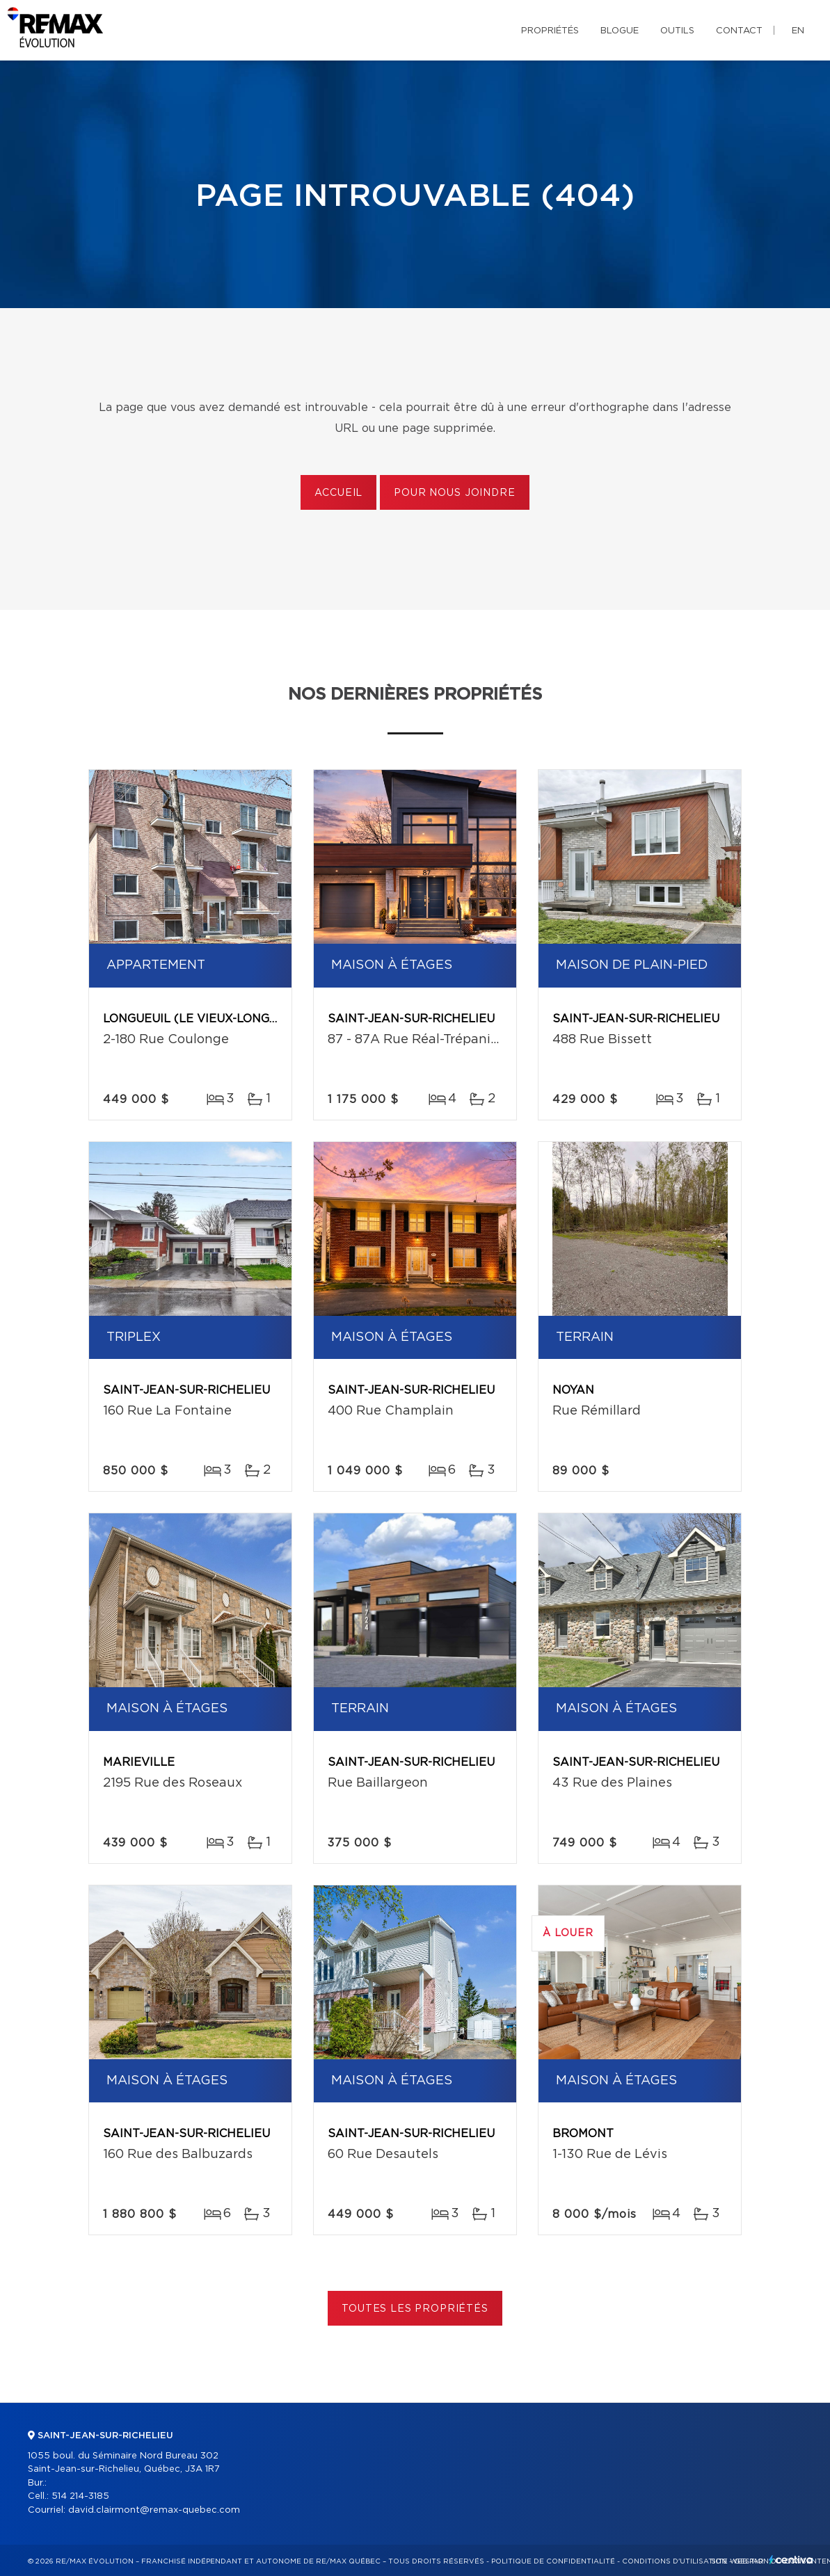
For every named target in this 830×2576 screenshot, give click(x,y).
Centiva (791, 2559)
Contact (739, 30)
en (798, 30)
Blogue (619, 30)
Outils (677, 30)
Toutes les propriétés (415, 2309)
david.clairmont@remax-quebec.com (154, 2510)
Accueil (338, 493)
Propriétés (550, 30)
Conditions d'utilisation (674, 2561)
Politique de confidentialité (553, 2561)
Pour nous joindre (454, 493)
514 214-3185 (80, 2496)
